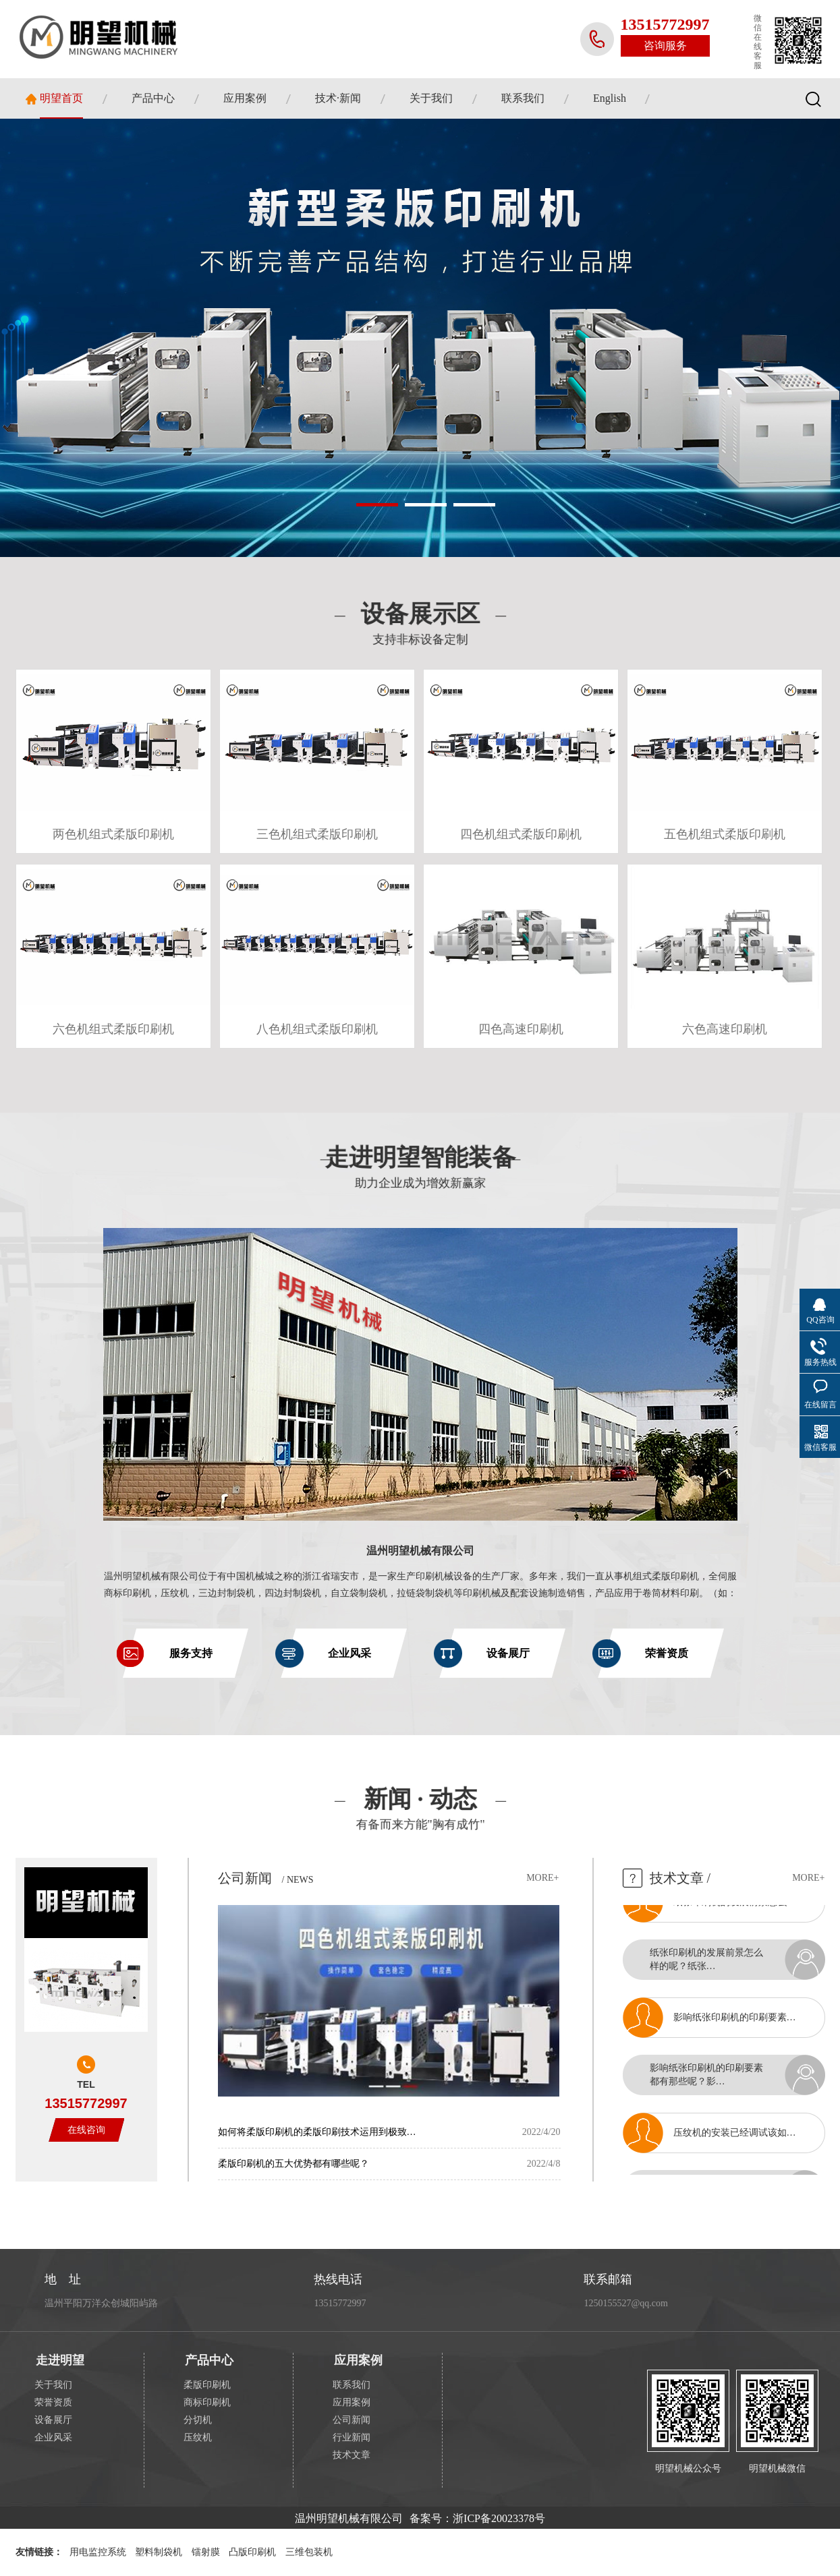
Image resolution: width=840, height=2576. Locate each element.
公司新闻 (245, 1878)
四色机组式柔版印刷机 (521, 834)
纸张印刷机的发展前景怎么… (734, 1909)
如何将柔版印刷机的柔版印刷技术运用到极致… (317, 2132)
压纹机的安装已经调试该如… (734, 2139)
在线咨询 (86, 2130)
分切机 (198, 2420)
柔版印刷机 (207, 2385)
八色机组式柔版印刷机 (317, 1029)
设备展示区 (420, 625)
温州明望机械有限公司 (420, 1550)
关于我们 (431, 98)
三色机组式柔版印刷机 (317, 834)
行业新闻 (351, 2437)
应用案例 (245, 98)
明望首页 (61, 98)
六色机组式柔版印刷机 (113, 1029)
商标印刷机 (207, 2402)
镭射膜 (206, 2552)
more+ (542, 1878)
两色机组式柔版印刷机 (113, 834)
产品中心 (153, 98)
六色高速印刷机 (724, 1029)
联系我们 (522, 98)
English (609, 98)
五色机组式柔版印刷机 (724, 834)
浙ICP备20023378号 (499, 2518)
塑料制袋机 (158, 2552)
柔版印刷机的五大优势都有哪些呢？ (293, 2164)
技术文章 (677, 1878)
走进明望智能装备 (420, 1166)
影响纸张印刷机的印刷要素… (734, 2024)
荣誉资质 (53, 2402)
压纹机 (198, 2437)
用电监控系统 (97, 2552)
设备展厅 (53, 2420)
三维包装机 (309, 2552)
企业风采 (53, 2437)
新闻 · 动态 (420, 1811)
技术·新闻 (338, 98)
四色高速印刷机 (520, 1029)
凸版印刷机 (252, 2552)
